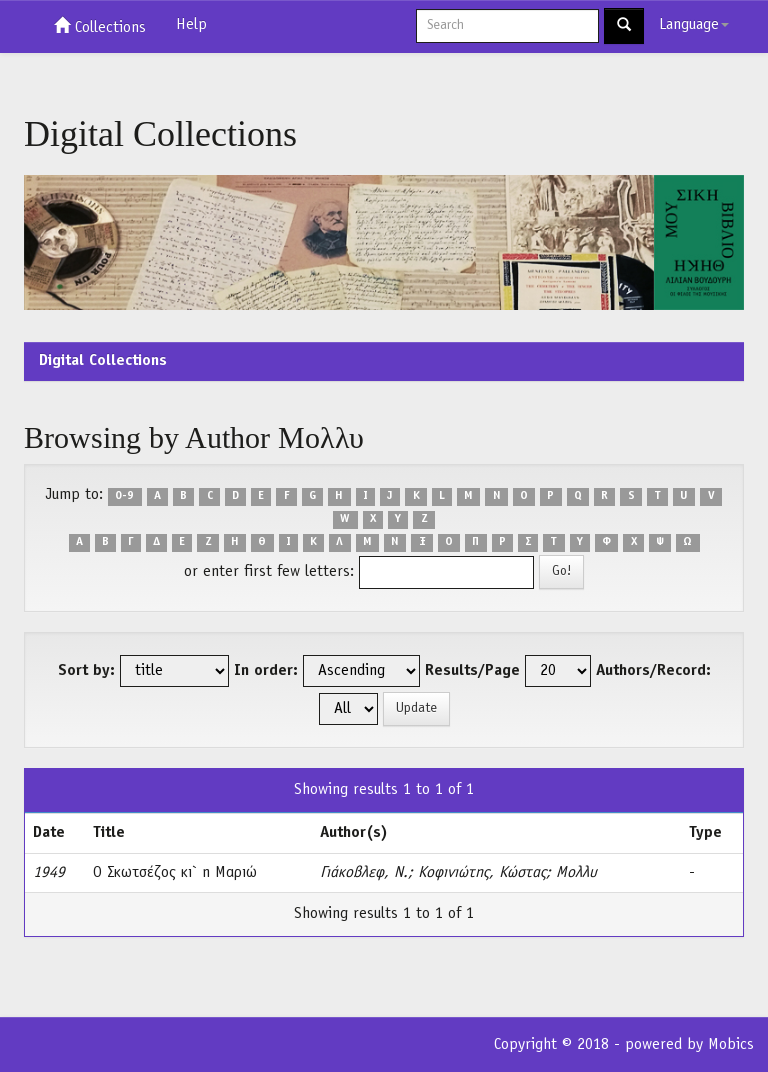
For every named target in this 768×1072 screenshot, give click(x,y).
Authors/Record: (653, 671)
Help (191, 25)
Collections (100, 26)
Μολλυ (576, 873)
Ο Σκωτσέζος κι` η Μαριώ (175, 873)
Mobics (731, 1045)
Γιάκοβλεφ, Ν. (364, 873)
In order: (266, 671)
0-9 (124, 496)
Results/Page (472, 671)
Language (694, 25)
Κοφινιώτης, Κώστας (482, 873)
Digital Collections (103, 361)
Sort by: (86, 671)
